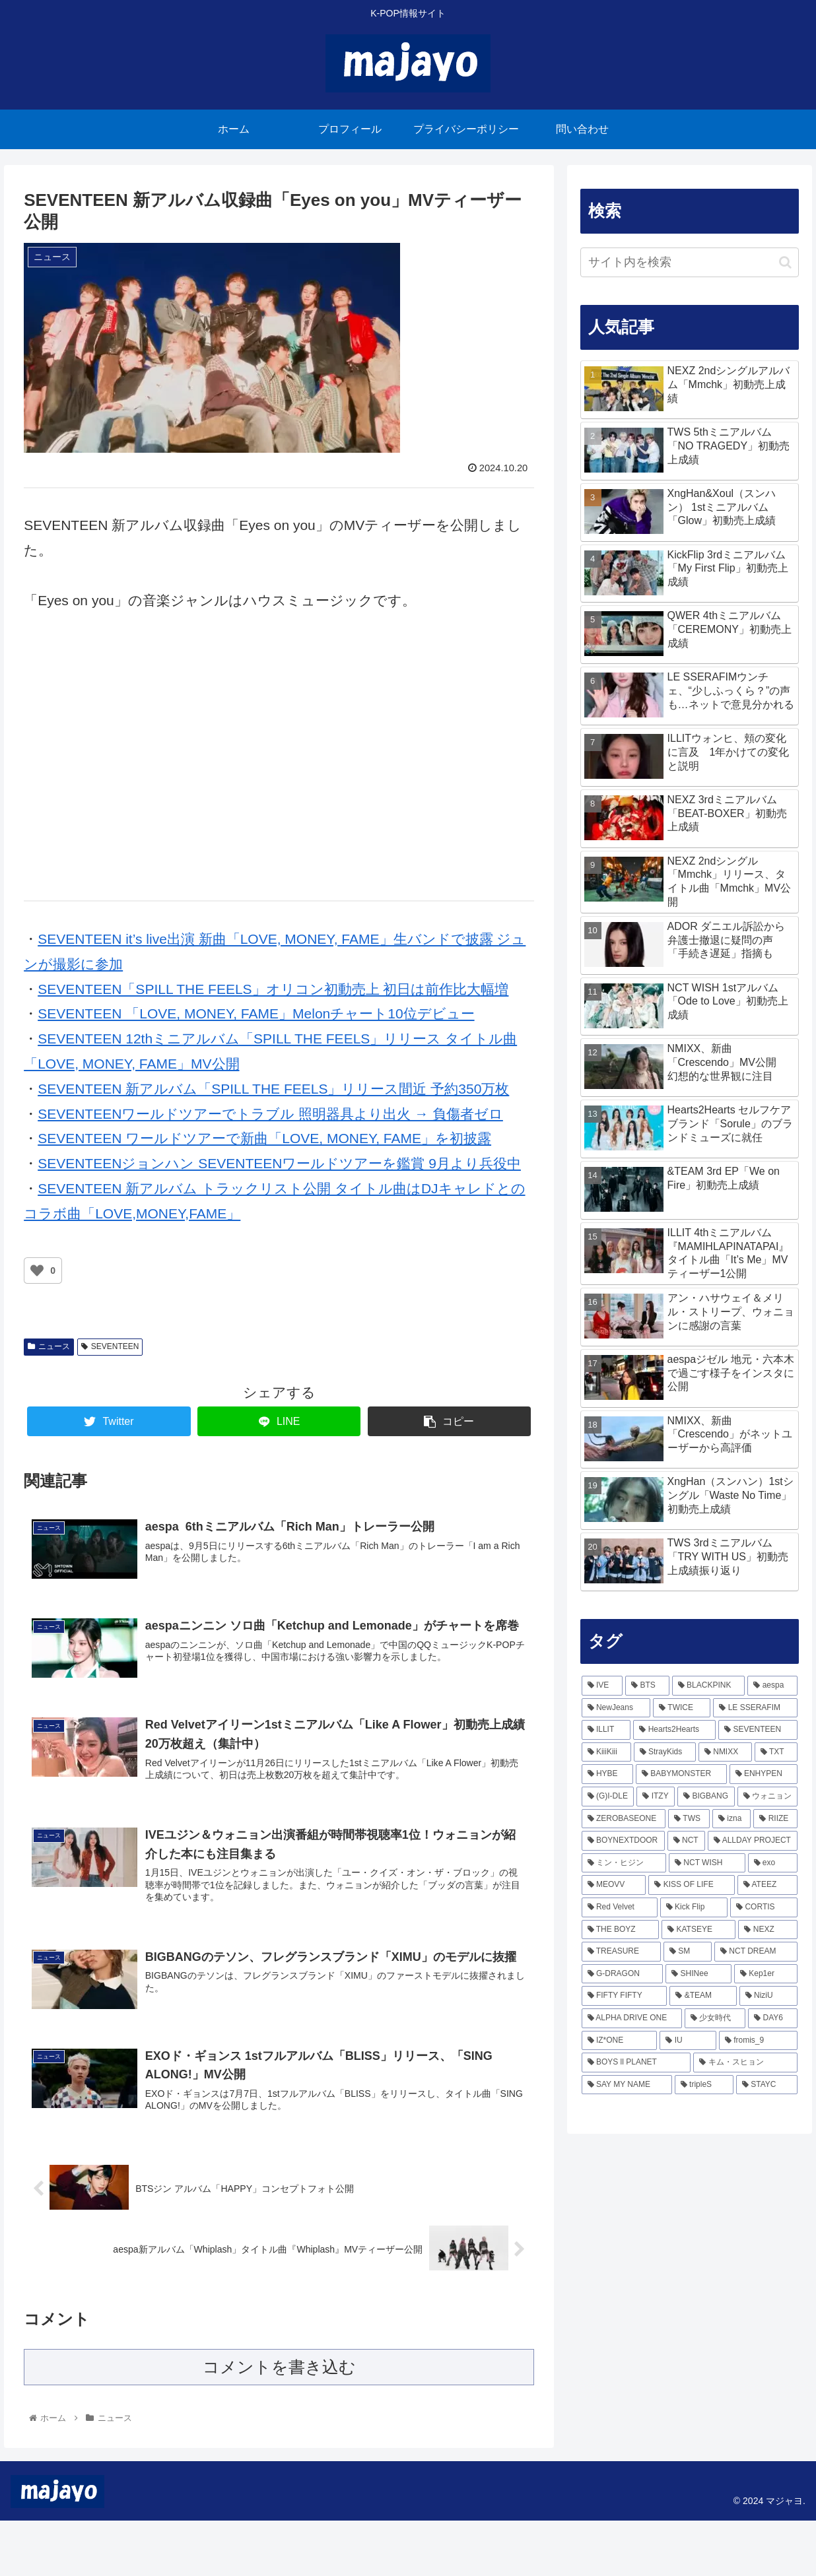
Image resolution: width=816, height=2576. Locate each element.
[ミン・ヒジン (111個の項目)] (624, 1863)
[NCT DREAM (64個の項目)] (756, 1952)
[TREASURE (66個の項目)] (621, 1952)
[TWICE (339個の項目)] (681, 1708)
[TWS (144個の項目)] (689, 1819)
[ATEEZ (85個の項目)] (767, 1885)
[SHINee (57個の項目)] (698, 1974)
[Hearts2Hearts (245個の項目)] (674, 1730)
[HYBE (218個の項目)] (607, 1774)
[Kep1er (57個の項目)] (766, 1974)
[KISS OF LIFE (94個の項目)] (691, 1885)
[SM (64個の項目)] (687, 1952)
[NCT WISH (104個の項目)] (707, 1863)
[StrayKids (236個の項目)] (665, 1752)
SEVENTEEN (110, 1346)
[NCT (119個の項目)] (686, 1841)
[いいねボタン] (37, 1270)
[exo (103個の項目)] (773, 1863)
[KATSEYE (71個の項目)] (698, 1930)
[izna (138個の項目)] (731, 1819)
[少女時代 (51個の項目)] (715, 2018)
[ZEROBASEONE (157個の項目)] (624, 1819)
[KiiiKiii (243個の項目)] (606, 1752)
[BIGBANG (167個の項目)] (705, 1796)
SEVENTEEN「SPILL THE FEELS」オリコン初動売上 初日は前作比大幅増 (273, 989)
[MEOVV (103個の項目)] (614, 1885)
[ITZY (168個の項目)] (655, 1796)
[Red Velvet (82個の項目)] (620, 1907)
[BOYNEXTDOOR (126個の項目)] (623, 1841)
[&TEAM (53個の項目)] (702, 1996)
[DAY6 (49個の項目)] (773, 2018)
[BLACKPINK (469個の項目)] (708, 1686)
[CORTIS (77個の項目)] (764, 1907)
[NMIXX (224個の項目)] (725, 1752)
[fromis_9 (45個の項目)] (758, 2041)
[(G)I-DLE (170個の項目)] (608, 1796)
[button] (785, 262)
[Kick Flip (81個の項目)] (694, 1907)
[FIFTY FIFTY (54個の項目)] (624, 1996)
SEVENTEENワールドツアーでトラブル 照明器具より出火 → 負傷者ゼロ (270, 1113)
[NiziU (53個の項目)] (768, 1996)
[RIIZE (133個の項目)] (775, 1819)
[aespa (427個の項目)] (772, 1686)
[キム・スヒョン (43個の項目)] (745, 2062)
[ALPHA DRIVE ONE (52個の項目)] (632, 2018)
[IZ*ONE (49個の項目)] (620, 2041)
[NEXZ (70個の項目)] (768, 1930)
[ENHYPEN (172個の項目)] (764, 1774)
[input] (689, 262)
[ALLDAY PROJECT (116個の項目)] (753, 1841)
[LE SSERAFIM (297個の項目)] (755, 1708)
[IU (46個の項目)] (688, 2041)
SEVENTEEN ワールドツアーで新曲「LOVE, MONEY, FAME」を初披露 (264, 1138)
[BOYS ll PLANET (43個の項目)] (636, 2062)
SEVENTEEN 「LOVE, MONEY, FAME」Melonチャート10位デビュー (256, 1013)
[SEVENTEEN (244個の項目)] (758, 1730)
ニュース (49, 1346)
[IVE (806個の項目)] (602, 1686)
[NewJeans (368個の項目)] (616, 1708)
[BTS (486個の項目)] (647, 1686)
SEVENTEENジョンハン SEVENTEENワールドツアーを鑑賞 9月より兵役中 (279, 1163)
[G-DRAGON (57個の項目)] (622, 1974)
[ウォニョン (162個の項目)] (767, 1796)
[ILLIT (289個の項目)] (606, 1730)
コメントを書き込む (279, 2423)
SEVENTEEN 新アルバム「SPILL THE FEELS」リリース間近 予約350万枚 (273, 1088)
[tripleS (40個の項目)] (704, 2085)
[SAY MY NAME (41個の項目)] (627, 2085)
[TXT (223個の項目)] (776, 1752)
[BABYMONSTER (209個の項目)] (681, 1774)
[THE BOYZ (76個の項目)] (621, 1930)
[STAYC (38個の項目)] (767, 2085)
